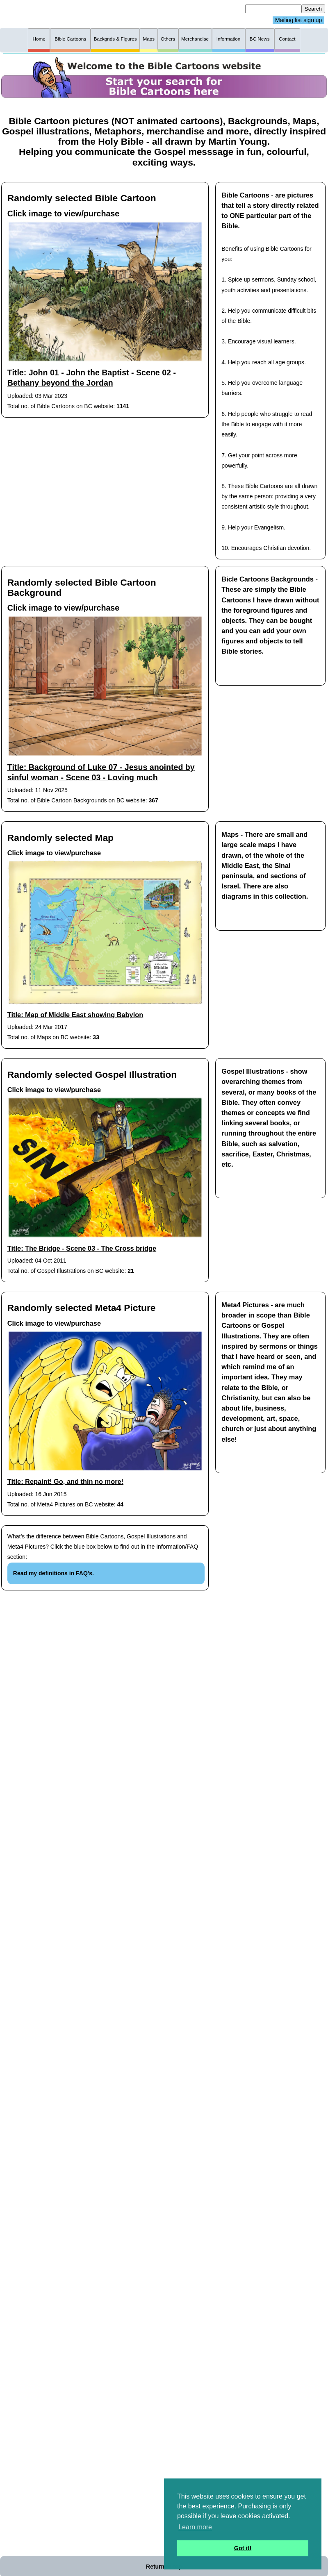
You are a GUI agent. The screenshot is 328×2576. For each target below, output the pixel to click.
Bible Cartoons (70, 38)
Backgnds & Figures (115, 38)
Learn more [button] (195, 2527)
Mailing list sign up (298, 20)
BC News (260, 38)
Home (39, 38)
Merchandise (195, 38)
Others (168, 38)
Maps (149, 38)
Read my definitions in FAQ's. (53, 1573)
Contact (287, 38)
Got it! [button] (242, 2548)
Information (228, 38)
